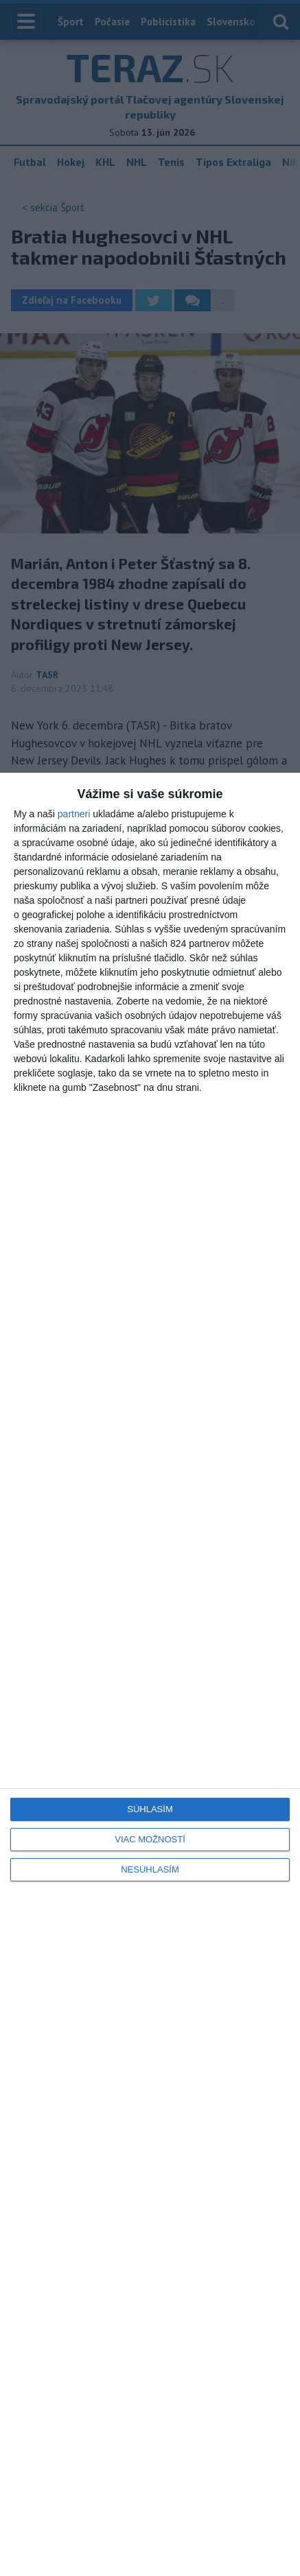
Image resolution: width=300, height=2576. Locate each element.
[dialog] (150, 1674)
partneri (74, 814)
